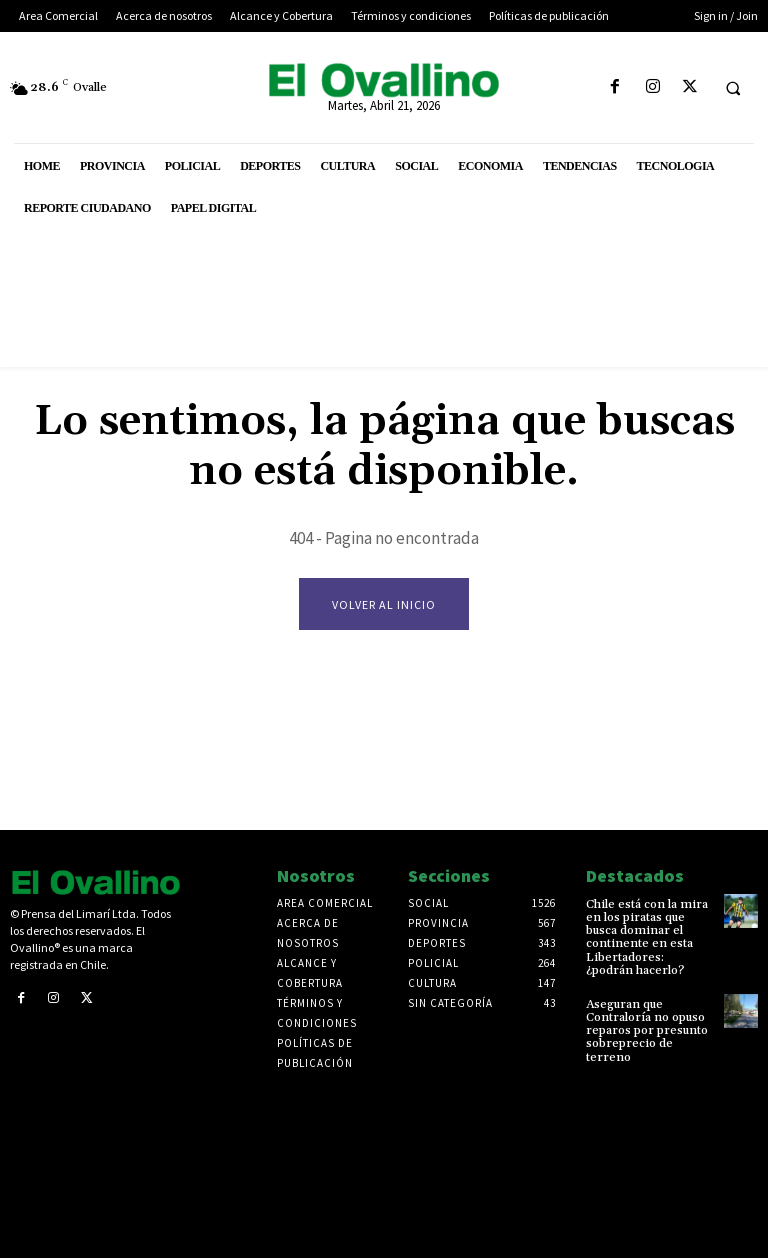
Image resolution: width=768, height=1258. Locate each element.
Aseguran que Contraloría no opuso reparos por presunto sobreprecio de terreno (647, 1031)
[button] (733, 88)
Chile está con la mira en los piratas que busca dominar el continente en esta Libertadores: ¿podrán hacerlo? (647, 937)
